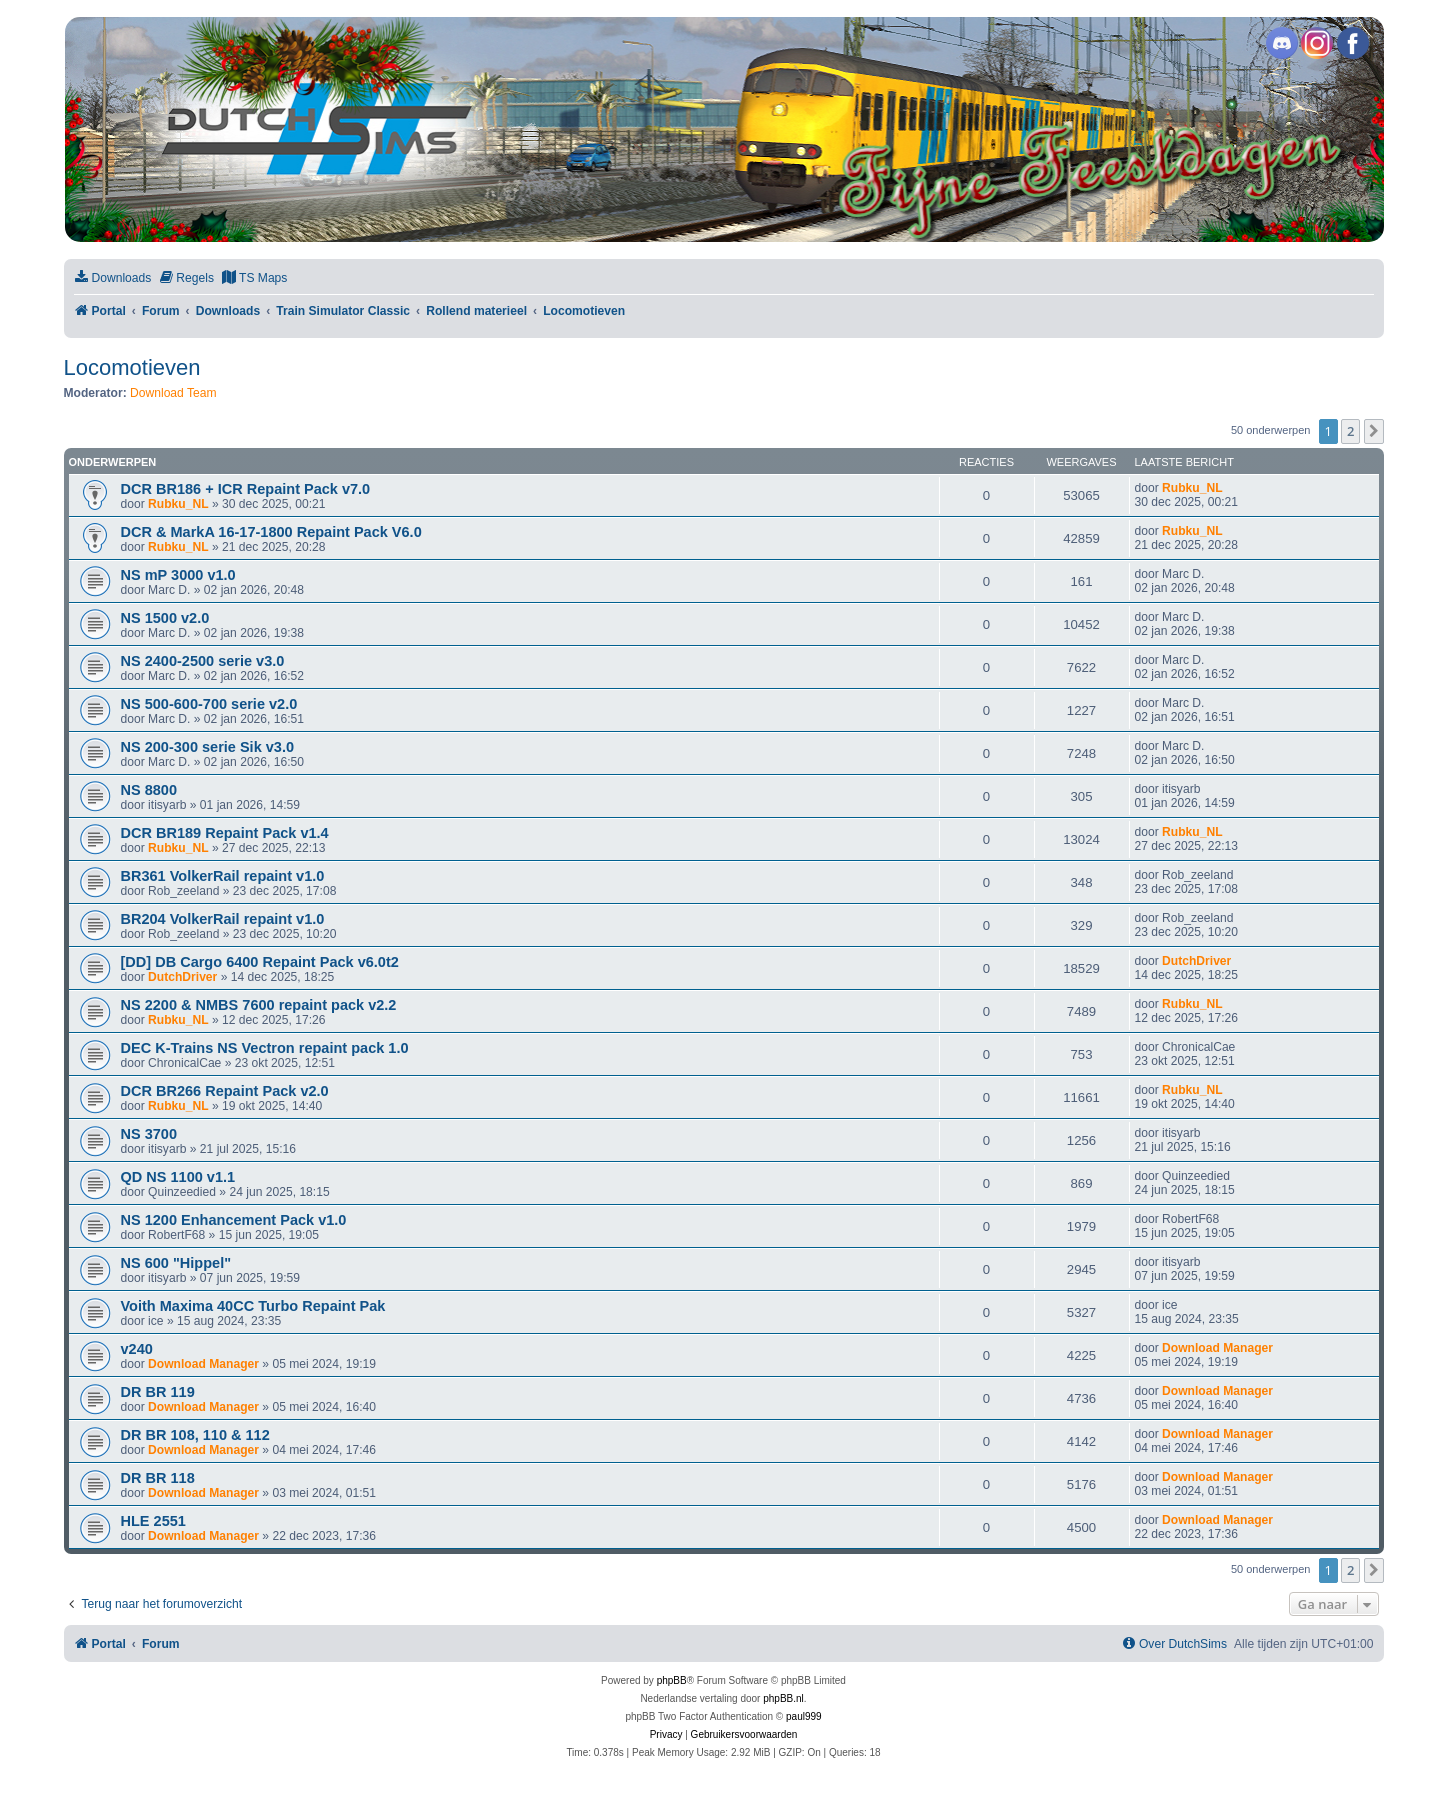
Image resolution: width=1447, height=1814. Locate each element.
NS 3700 (149, 1134)
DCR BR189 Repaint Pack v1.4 (225, 833)
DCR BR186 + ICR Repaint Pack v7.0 (246, 489)
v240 (137, 1349)
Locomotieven (132, 367)
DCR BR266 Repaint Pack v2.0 (225, 1091)
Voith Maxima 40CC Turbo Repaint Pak (253, 1306)
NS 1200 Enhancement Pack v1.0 (234, 1220)
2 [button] (1350, 431)
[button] (1374, 431)
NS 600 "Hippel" (176, 1263)
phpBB (672, 1680)
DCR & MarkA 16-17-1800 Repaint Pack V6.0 (271, 532)
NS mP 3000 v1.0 (178, 575)
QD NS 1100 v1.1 (178, 1177)
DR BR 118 (158, 1478)
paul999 (804, 1716)
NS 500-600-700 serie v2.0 (209, 704)
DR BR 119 (158, 1392)
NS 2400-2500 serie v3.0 (203, 661)
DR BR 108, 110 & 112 (195, 1435)
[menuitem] (113, 278)
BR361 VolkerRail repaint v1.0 (223, 876)
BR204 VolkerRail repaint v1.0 (223, 919)
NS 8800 (149, 790)
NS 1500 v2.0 (165, 618)
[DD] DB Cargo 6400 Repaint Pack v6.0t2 (260, 962)
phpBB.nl (783, 1698)
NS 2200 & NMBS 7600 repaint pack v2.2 (259, 1005)
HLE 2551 (153, 1521)
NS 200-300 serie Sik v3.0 (208, 747)
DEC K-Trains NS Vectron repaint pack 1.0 (265, 1048)
